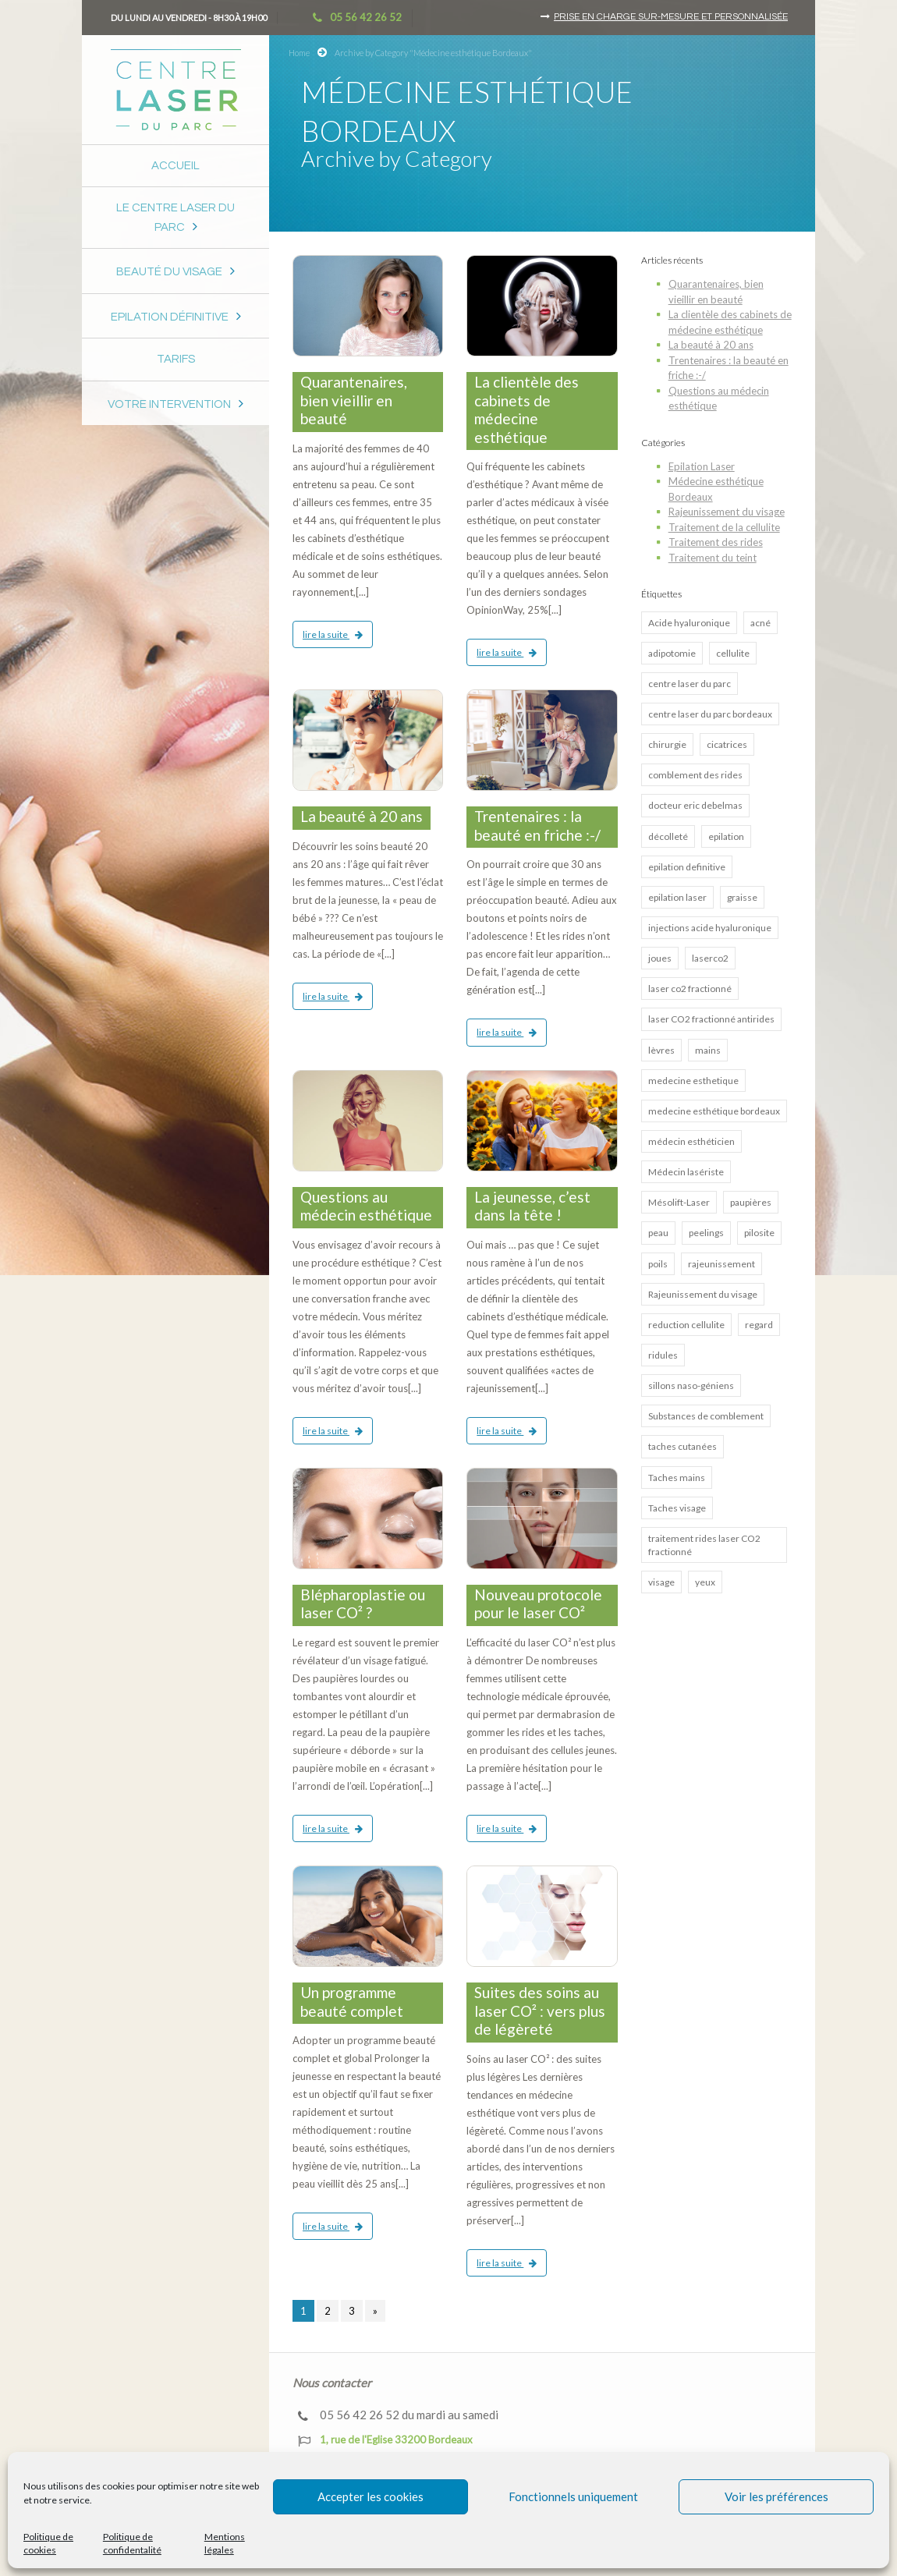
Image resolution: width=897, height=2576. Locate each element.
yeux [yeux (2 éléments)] (705, 1582)
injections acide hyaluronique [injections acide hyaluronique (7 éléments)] (709, 928)
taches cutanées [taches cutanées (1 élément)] (682, 1446)
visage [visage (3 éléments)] (661, 1582)
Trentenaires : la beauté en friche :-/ (537, 825)
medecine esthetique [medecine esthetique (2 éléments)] (693, 1080)
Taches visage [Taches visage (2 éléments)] (677, 1508)
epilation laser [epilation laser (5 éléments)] (677, 897)
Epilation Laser (701, 466)
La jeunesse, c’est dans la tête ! (532, 1206)
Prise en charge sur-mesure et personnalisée (671, 17)
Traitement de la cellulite (724, 527)
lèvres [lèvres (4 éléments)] (661, 1050)
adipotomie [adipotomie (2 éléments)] (672, 653)
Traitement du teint (712, 557)
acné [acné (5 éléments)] (760, 623)
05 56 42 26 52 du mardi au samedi (398, 2415)
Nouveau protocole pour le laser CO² (538, 1604)
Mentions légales (224, 2543)
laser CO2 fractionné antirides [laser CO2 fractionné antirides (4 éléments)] (711, 1019)
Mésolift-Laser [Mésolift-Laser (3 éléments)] (679, 1202)
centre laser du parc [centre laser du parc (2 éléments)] (689, 683)
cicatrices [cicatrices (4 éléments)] (727, 744)
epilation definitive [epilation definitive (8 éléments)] (686, 867)
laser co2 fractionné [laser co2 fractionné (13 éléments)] (690, 988)
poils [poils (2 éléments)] (658, 1264)
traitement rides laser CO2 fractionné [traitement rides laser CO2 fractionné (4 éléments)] (704, 1544)
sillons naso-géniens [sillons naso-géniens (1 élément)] (691, 1385)
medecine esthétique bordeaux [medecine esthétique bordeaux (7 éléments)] (714, 1111)
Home (299, 53)
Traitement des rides (715, 542)
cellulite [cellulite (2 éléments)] (733, 653)
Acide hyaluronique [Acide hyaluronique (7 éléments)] (689, 623)
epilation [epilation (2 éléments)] (726, 836)
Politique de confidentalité (132, 2543)
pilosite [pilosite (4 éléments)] (759, 1232)
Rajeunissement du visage (726, 511)
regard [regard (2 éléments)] (759, 1325)
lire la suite (333, 634)
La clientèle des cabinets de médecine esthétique (526, 409)
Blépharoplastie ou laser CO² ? (362, 1604)
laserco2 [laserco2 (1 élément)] (710, 958)
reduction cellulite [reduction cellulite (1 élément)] (686, 1325)
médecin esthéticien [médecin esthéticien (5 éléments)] (691, 1141)
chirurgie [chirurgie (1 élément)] (667, 744)
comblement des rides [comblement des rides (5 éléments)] (695, 775)
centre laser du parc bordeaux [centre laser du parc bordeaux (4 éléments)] (710, 714)
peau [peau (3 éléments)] (658, 1232)
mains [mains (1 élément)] (708, 1050)
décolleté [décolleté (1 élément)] (668, 836)
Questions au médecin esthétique (366, 1206)
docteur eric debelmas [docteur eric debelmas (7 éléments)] (695, 805)
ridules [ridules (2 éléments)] (663, 1355)
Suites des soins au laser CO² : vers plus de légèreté (539, 2010)
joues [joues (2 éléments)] (660, 958)
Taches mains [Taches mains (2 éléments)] (676, 1477)
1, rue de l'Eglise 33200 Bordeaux (385, 2440)
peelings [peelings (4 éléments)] (706, 1232)
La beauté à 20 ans (361, 816)
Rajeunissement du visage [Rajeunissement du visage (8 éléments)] (702, 1294)
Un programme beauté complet (351, 2001)
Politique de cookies (48, 2543)
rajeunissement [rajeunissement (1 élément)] (721, 1264)
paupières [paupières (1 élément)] (750, 1202)
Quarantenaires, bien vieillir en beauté (353, 400)
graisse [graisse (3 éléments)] (742, 897)
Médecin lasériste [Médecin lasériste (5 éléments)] (686, 1172)
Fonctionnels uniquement (573, 2496)
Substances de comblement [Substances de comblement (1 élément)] (706, 1416)
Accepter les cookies (370, 2496)
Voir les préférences (776, 2496)
